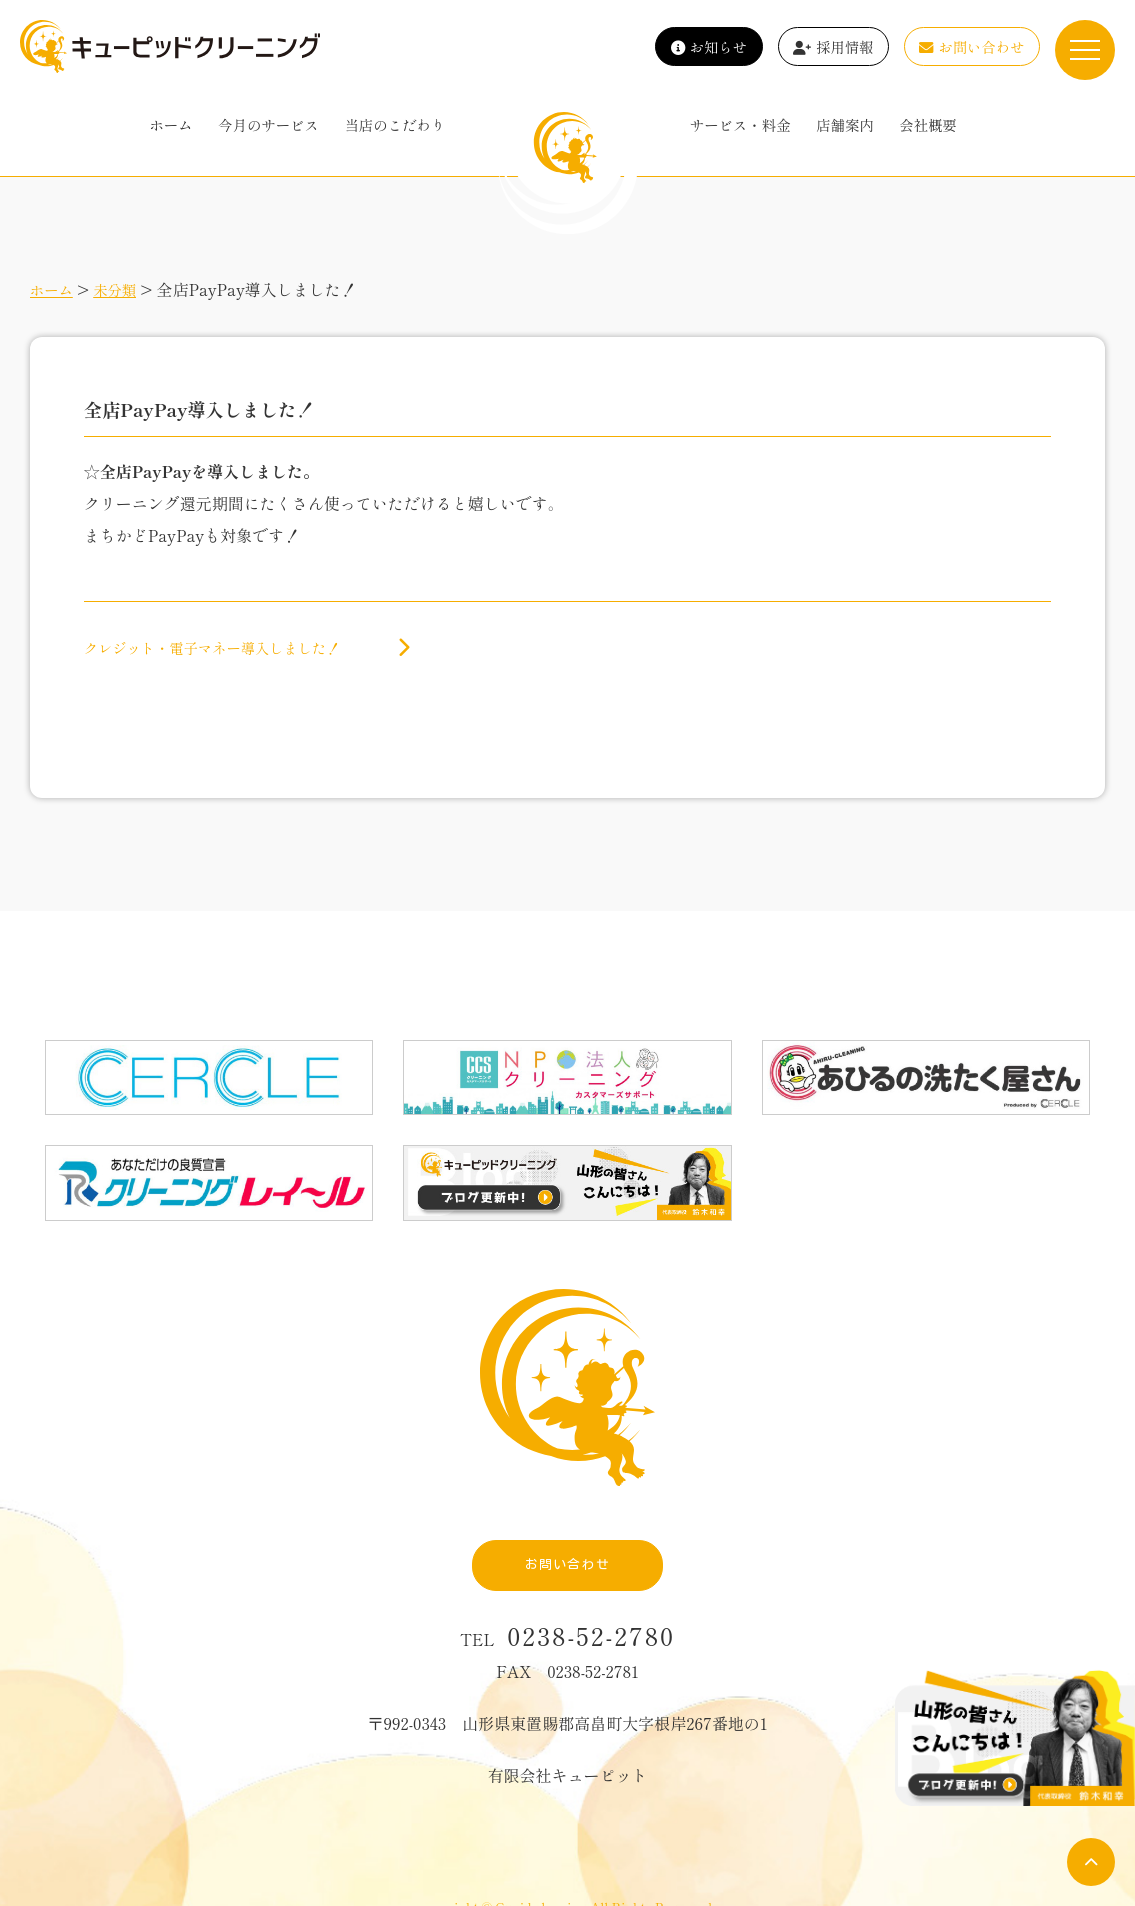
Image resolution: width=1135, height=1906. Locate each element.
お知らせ (709, 46)
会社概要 (928, 124)
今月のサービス (268, 124)
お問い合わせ (971, 46)
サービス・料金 (740, 124)
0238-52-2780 (592, 1587)
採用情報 (833, 46)
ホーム (170, 124)
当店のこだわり (394, 124)
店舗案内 (845, 124)
